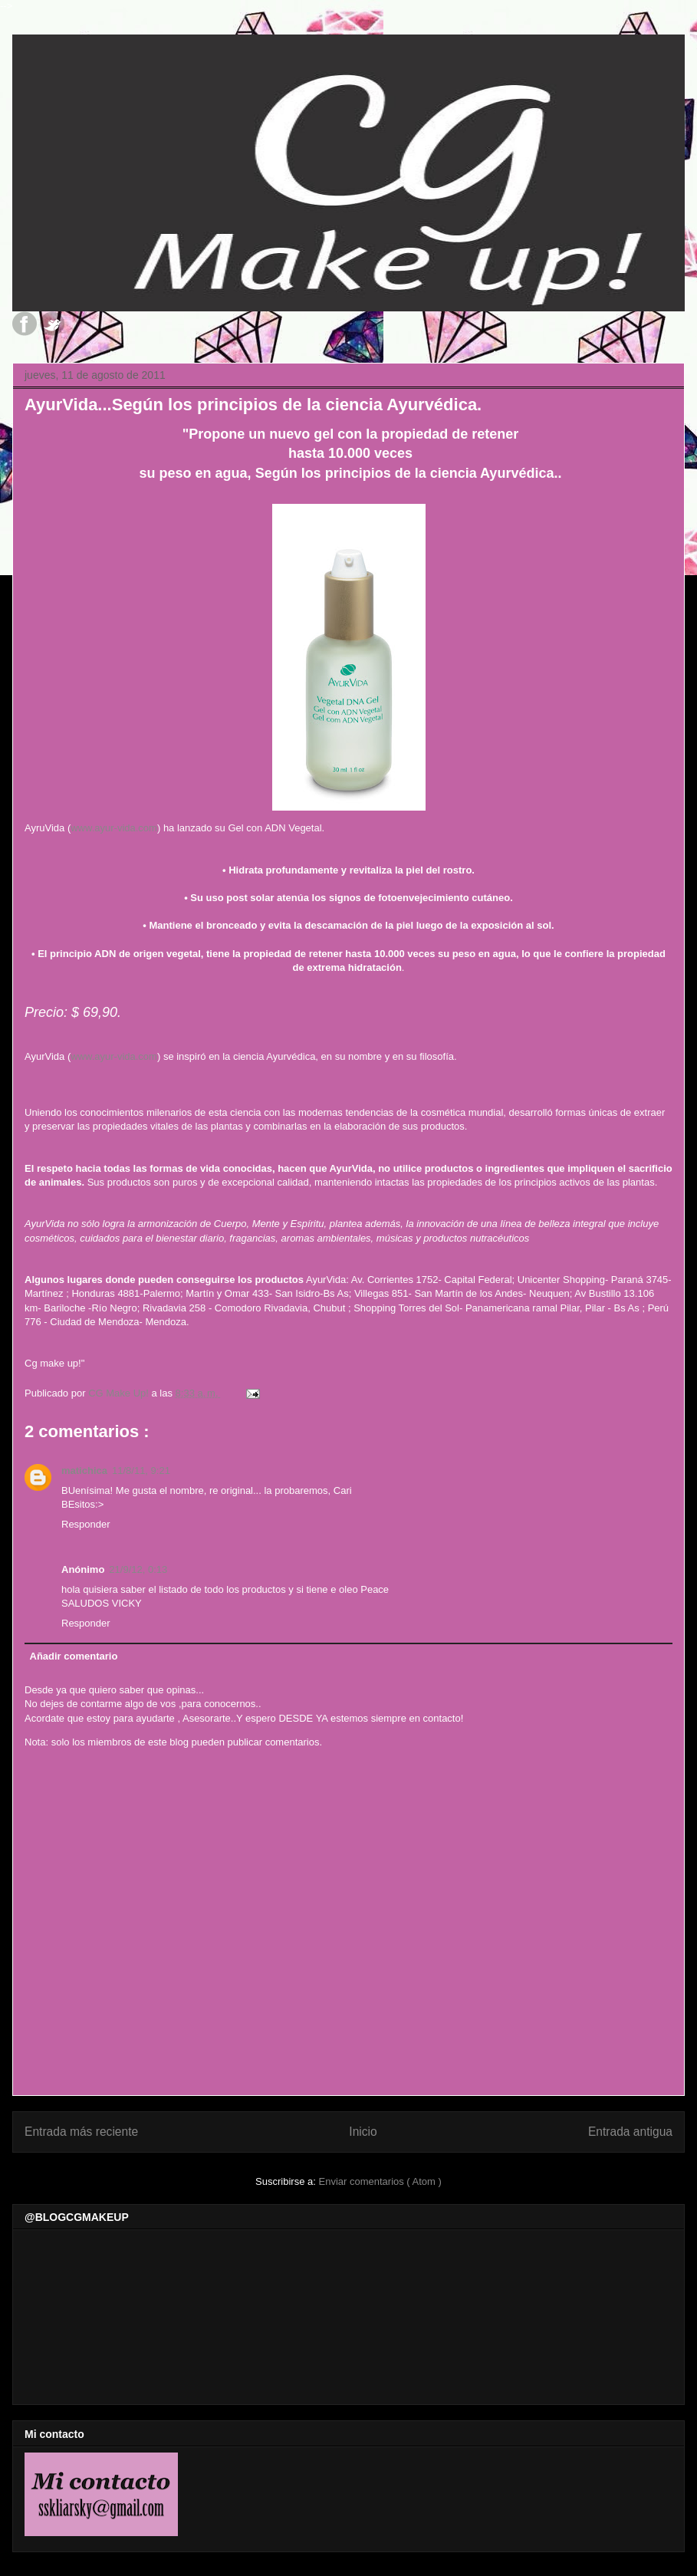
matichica (84, 1470)
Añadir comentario (74, 1656)
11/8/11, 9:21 (141, 1470)
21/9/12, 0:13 (138, 1569)
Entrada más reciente (81, 2131)
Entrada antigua (630, 2131)
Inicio (362, 2131)
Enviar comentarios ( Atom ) (379, 2181)
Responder (85, 1524)
